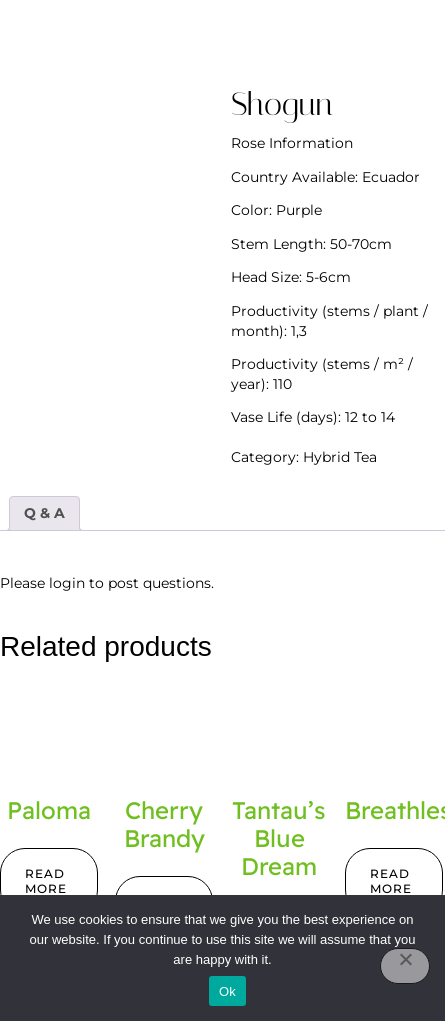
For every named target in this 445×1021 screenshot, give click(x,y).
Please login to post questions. (107, 583)
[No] (405, 966)
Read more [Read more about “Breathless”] (391, 881)
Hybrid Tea (340, 457)
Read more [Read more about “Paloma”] (46, 881)
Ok (227, 991)
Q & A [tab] (44, 513)
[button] (329, 42)
